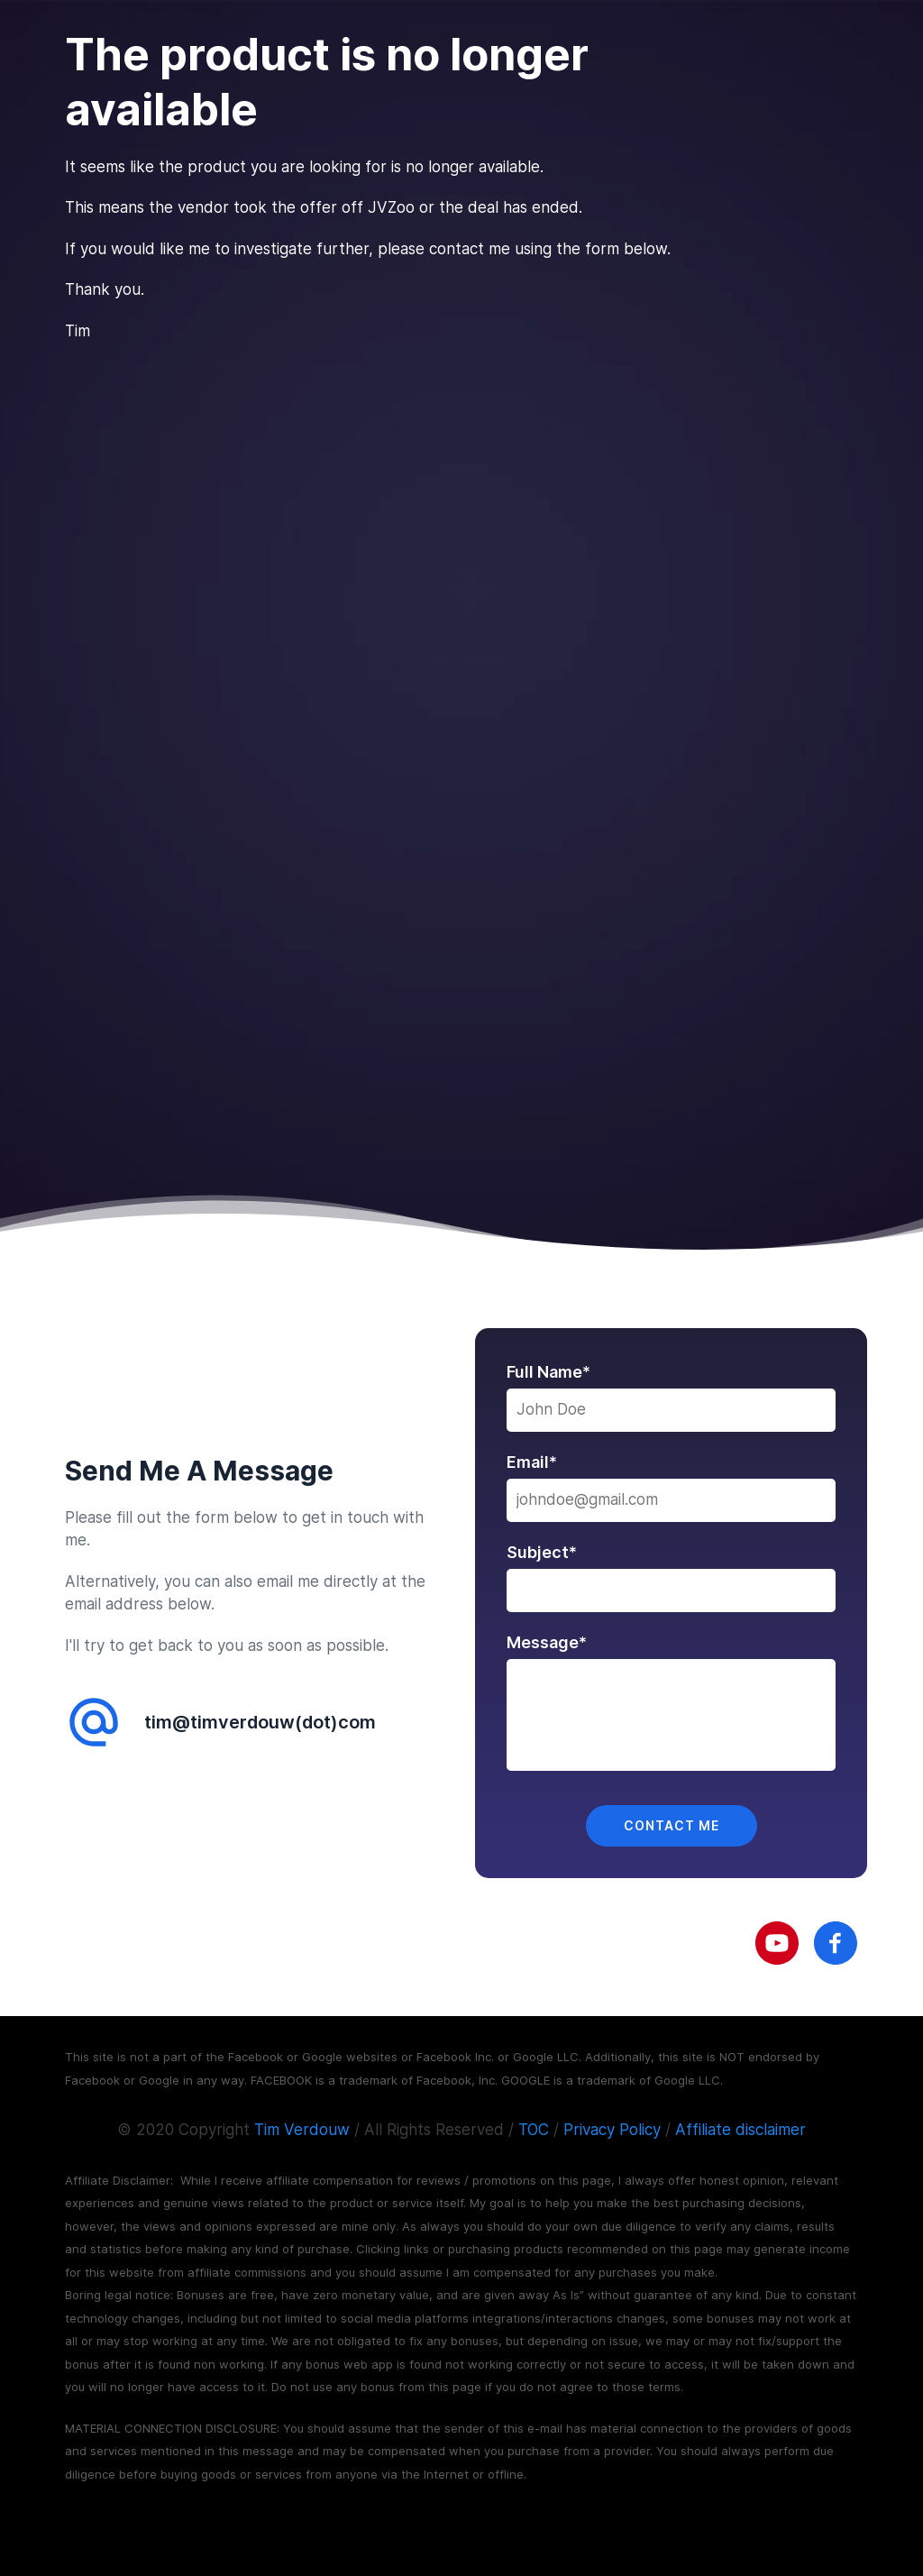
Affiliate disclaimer (740, 2130)
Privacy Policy (612, 2130)
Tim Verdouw (302, 2130)
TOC (533, 2130)
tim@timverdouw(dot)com (260, 1722)
